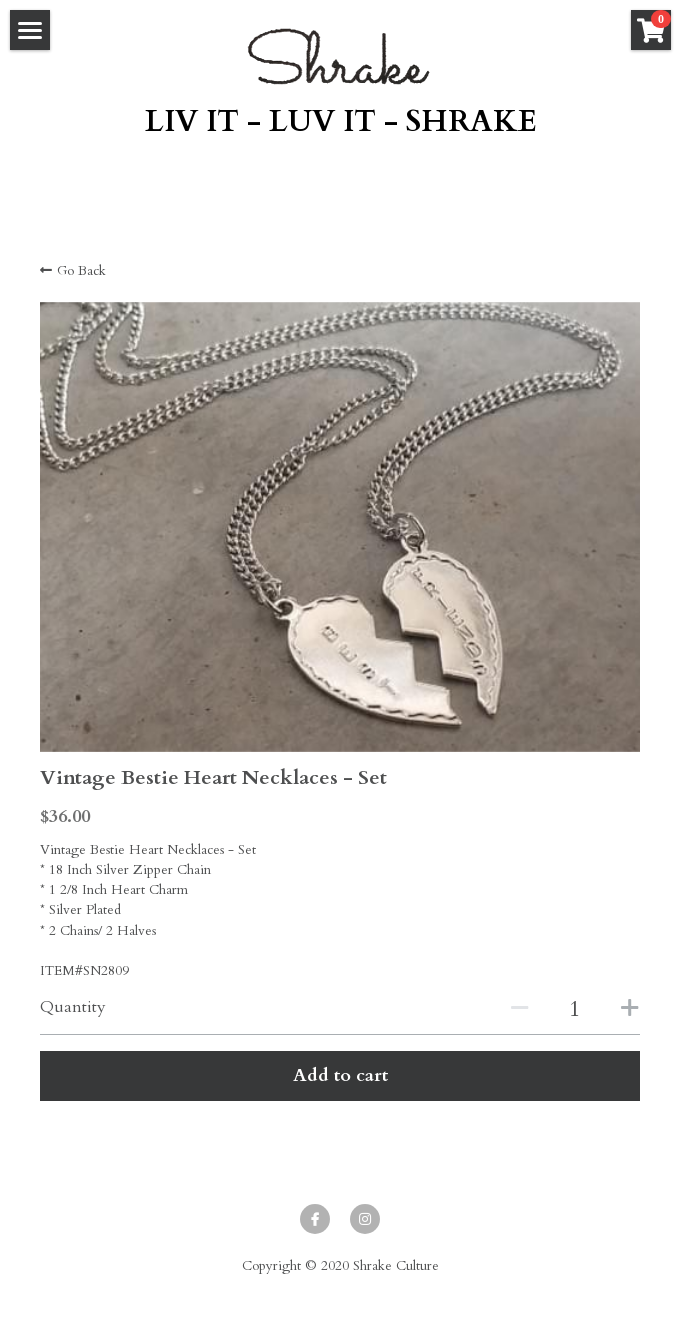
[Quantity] (575, 1009)
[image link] (341, 56)
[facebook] (315, 1219)
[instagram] (365, 1219)
